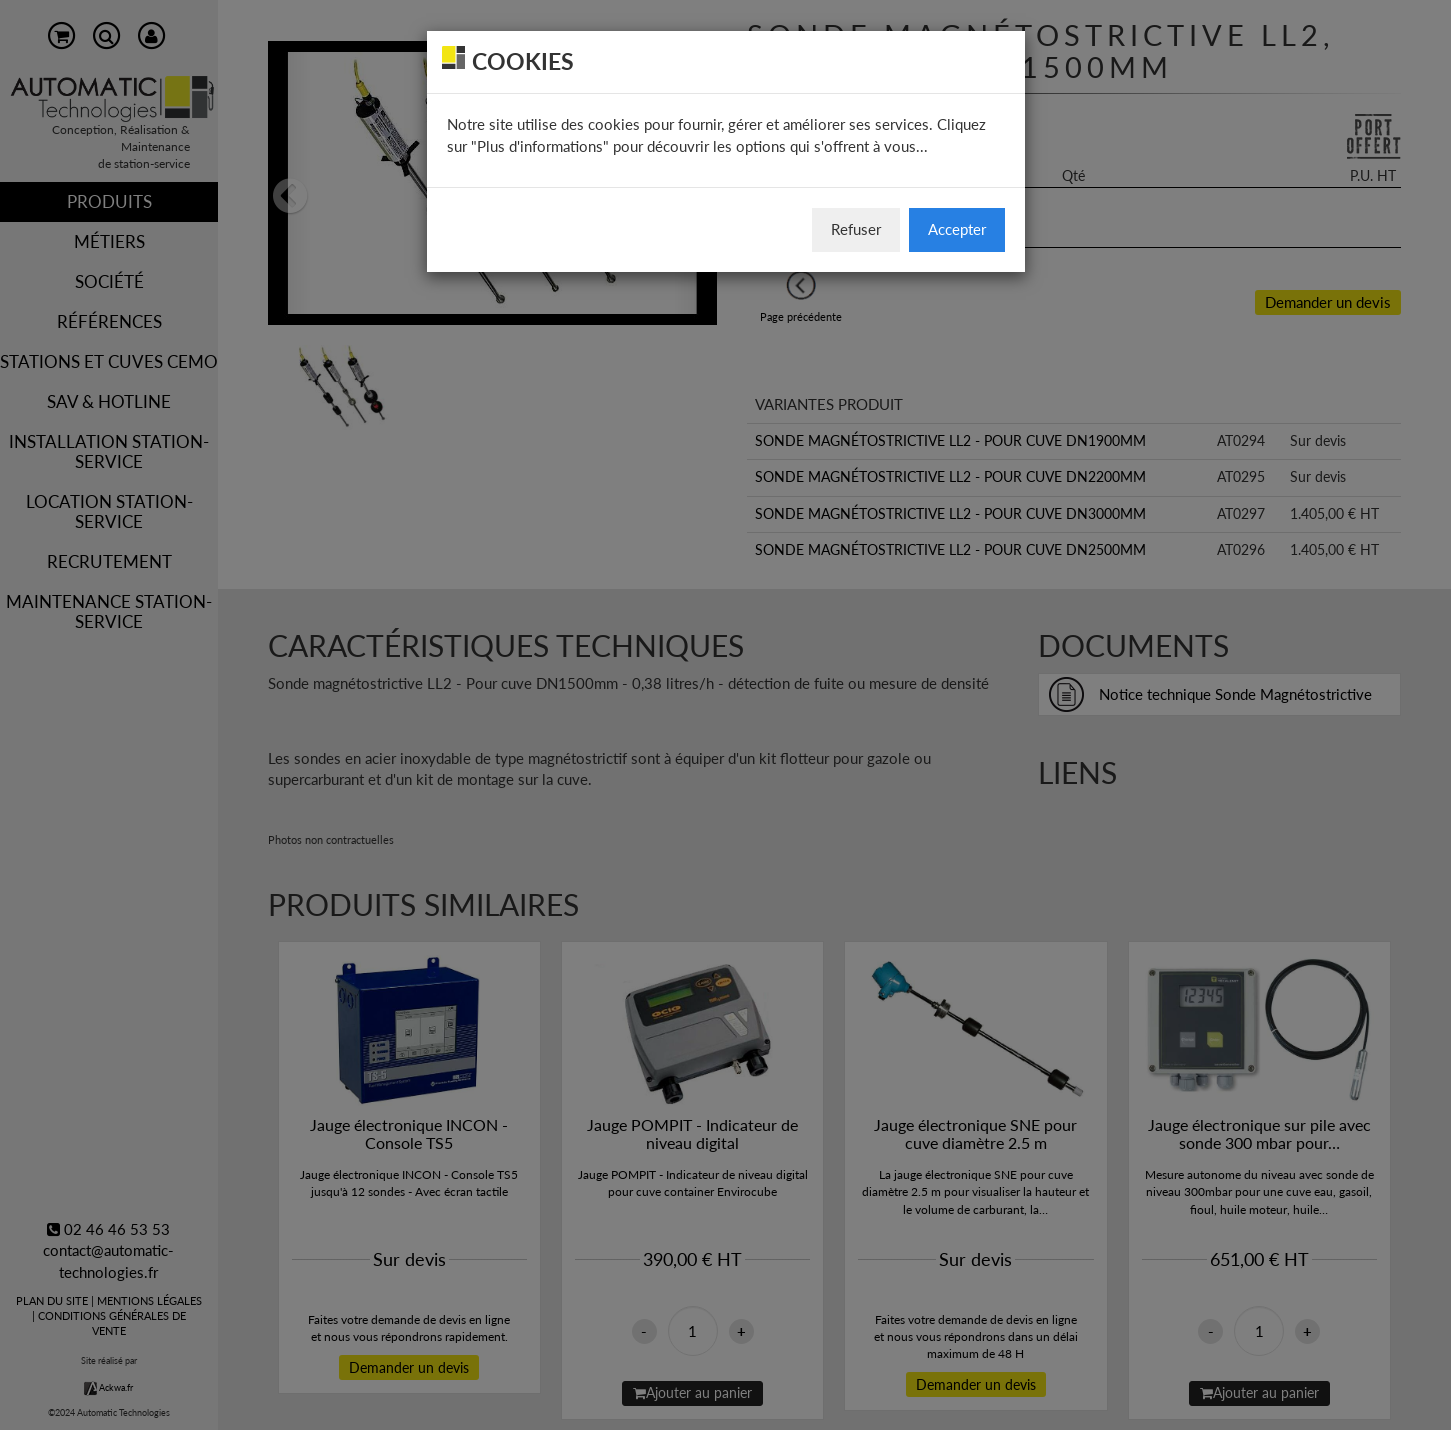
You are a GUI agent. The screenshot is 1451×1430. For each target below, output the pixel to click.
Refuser (856, 229)
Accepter (957, 229)
